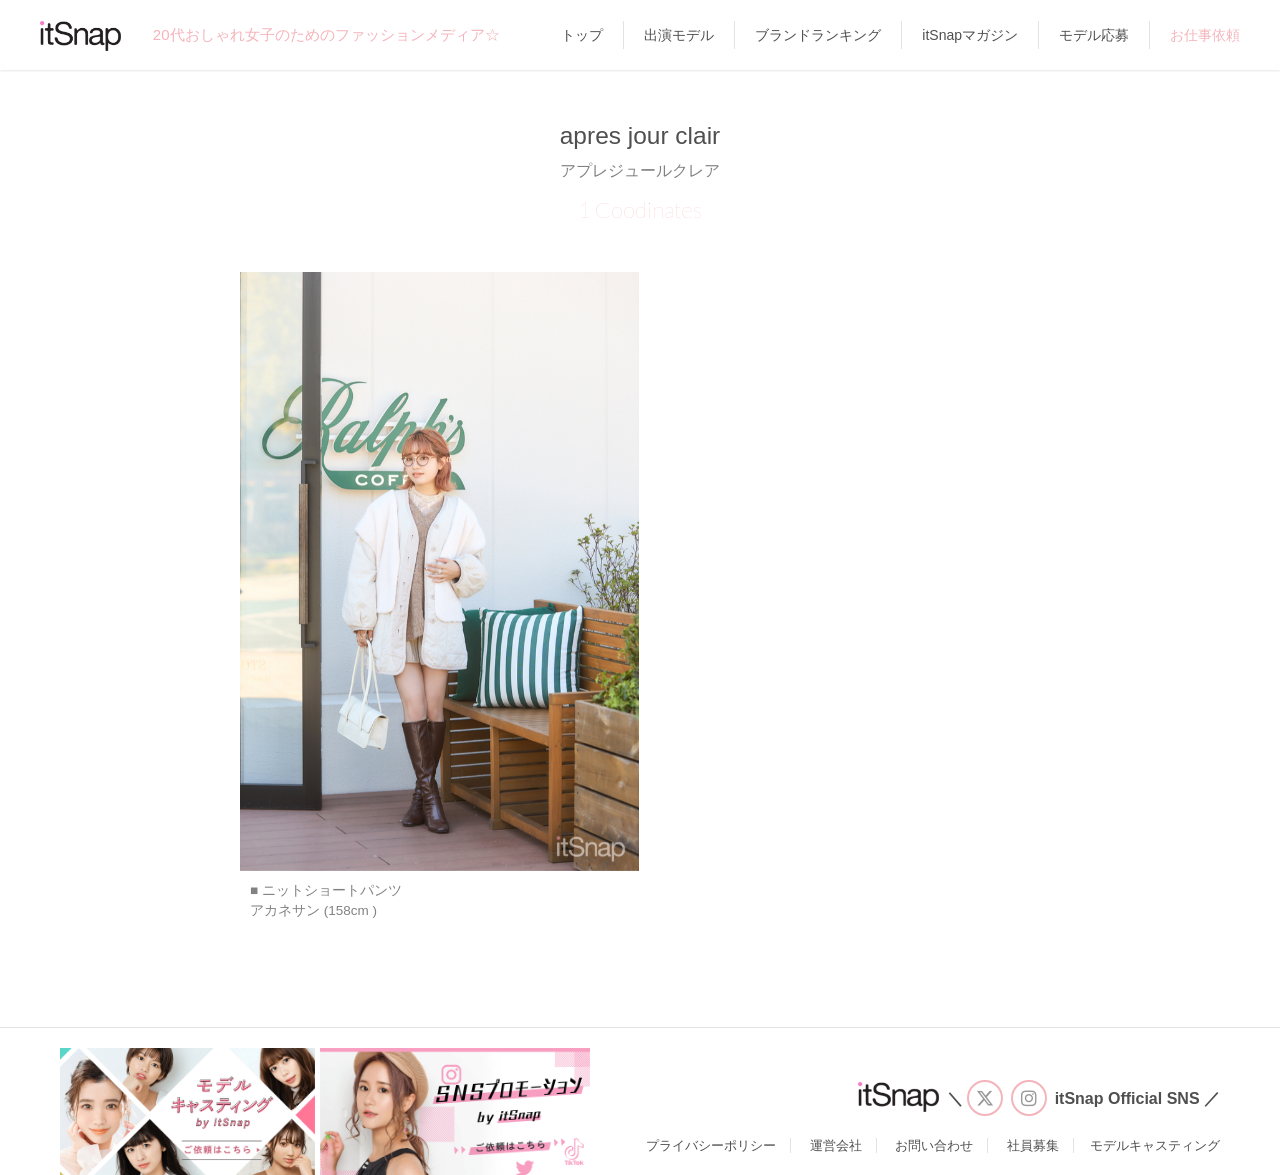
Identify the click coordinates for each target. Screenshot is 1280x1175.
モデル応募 (1094, 35)
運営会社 (836, 1145)
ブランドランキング (818, 35)
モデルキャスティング (1155, 1145)
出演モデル (679, 35)
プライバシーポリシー (711, 1145)
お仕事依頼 (1205, 35)
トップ (582, 35)
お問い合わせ (934, 1145)
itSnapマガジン (970, 35)
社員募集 (1033, 1145)
